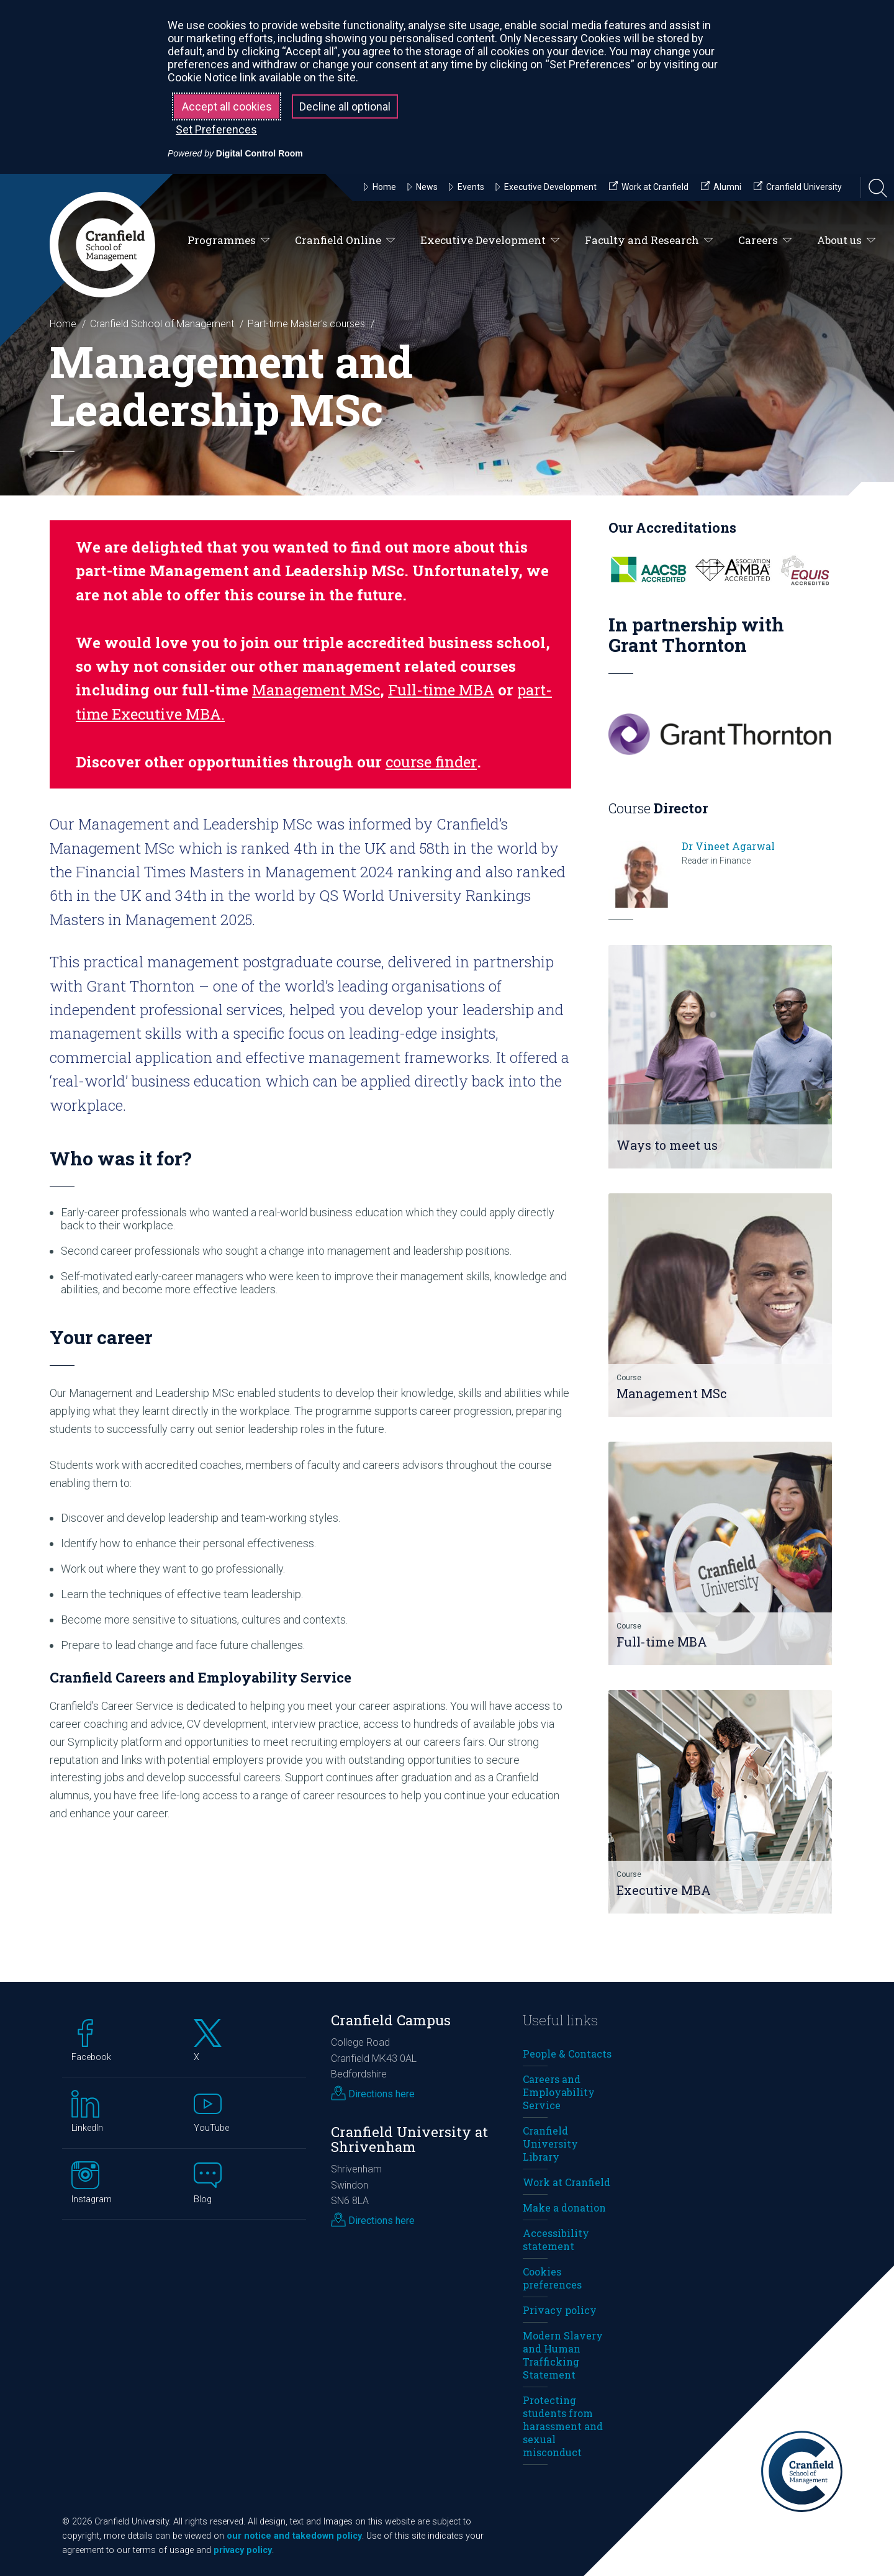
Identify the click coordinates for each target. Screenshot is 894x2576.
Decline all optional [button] (345, 106)
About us (846, 240)
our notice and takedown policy (294, 2536)
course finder (431, 762)
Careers (765, 240)
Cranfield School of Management (162, 324)
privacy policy (243, 2550)
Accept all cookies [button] (227, 106)
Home (63, 324)
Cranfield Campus (391, 2020)
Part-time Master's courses (306, 324)
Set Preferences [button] (216, 129)
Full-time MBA (441, 690)
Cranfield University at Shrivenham (409, 2139)
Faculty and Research (649, 240)
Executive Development (490, 240)
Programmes (228, 240)
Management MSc (316, 690)
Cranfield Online (345, 240)
